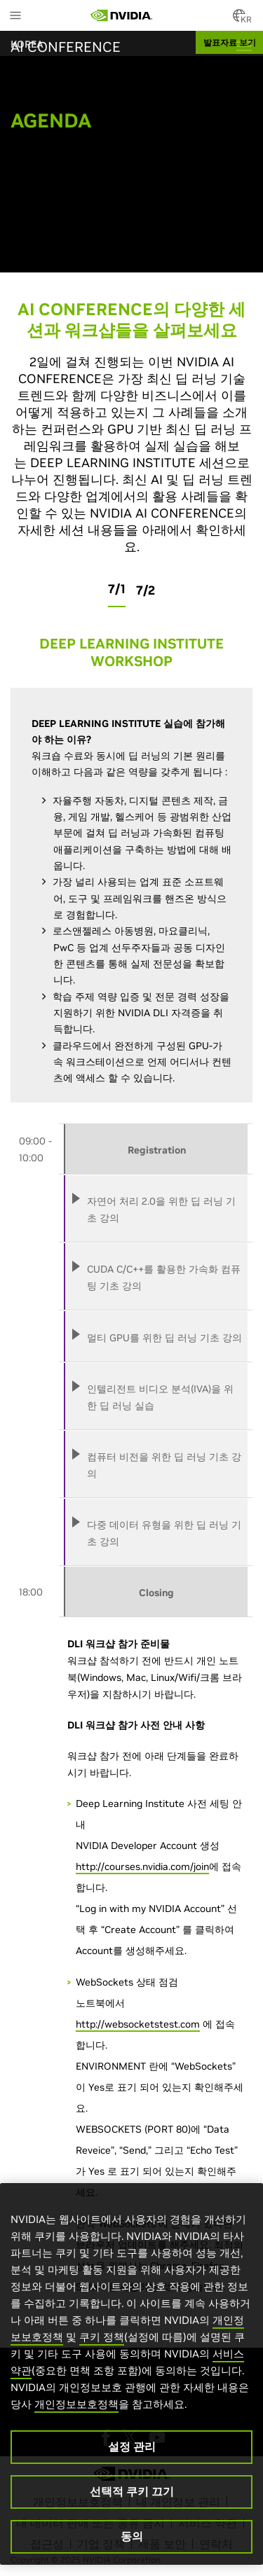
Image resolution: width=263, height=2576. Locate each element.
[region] (131, 2374)
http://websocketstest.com (138, 2024)
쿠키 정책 (101, 2336)
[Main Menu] (15, 17)
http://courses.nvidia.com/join (142, 1866)
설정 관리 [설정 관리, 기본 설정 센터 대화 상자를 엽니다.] (132, 2446)
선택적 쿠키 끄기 (132, 2491)
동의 (132, 2536)
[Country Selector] (239, 20)
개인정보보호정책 (76, 2404)
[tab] (156, 1208)
